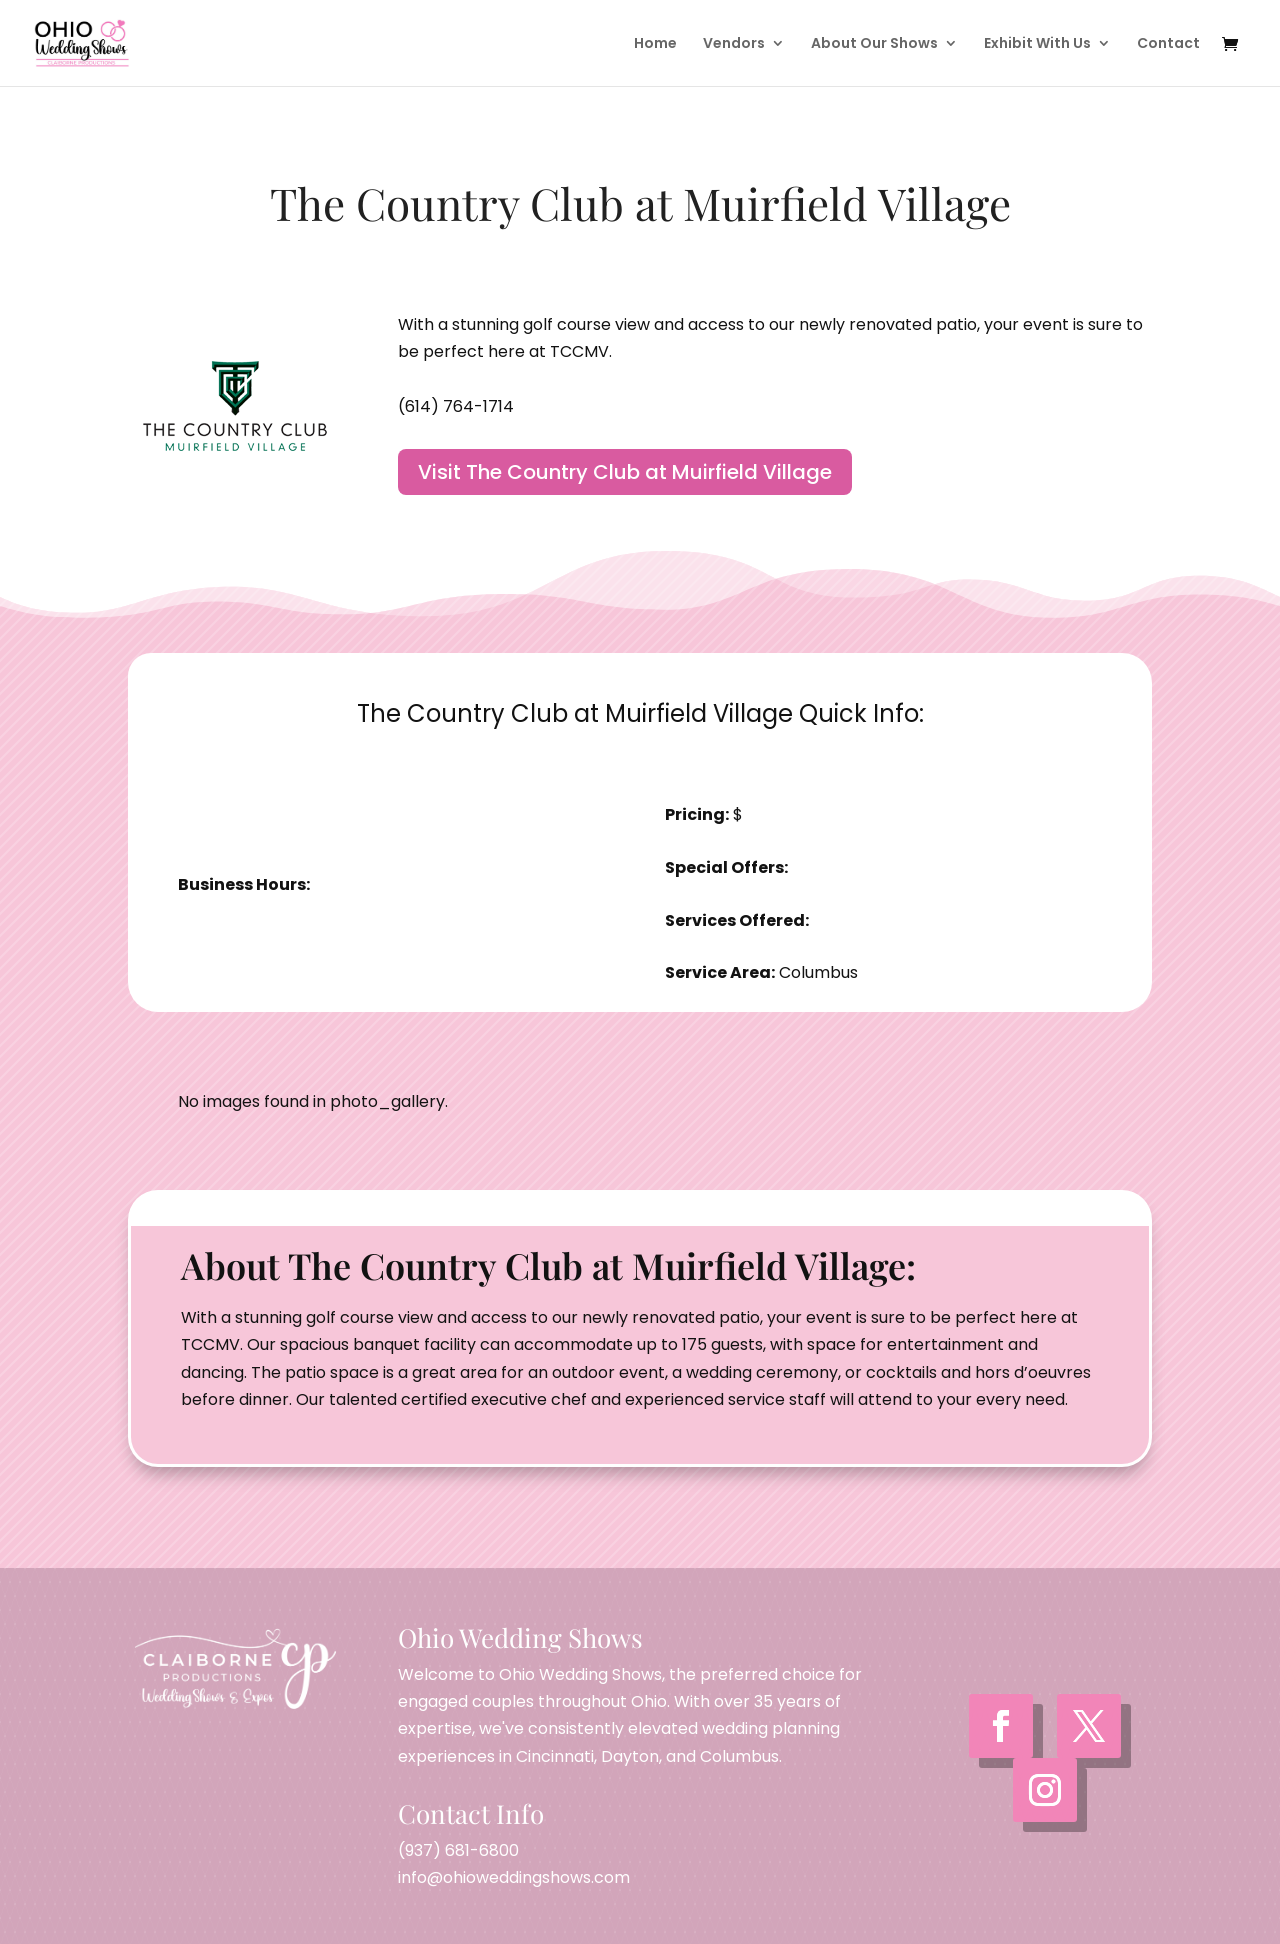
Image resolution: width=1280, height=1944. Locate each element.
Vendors (734, 44)
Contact (1168, 44)
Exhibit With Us (1037, 44)
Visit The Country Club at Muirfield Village (625, 472)
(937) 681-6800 (458, 1850)
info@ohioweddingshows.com (514, 1877)
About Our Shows (874, 44)
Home (655, 44)
